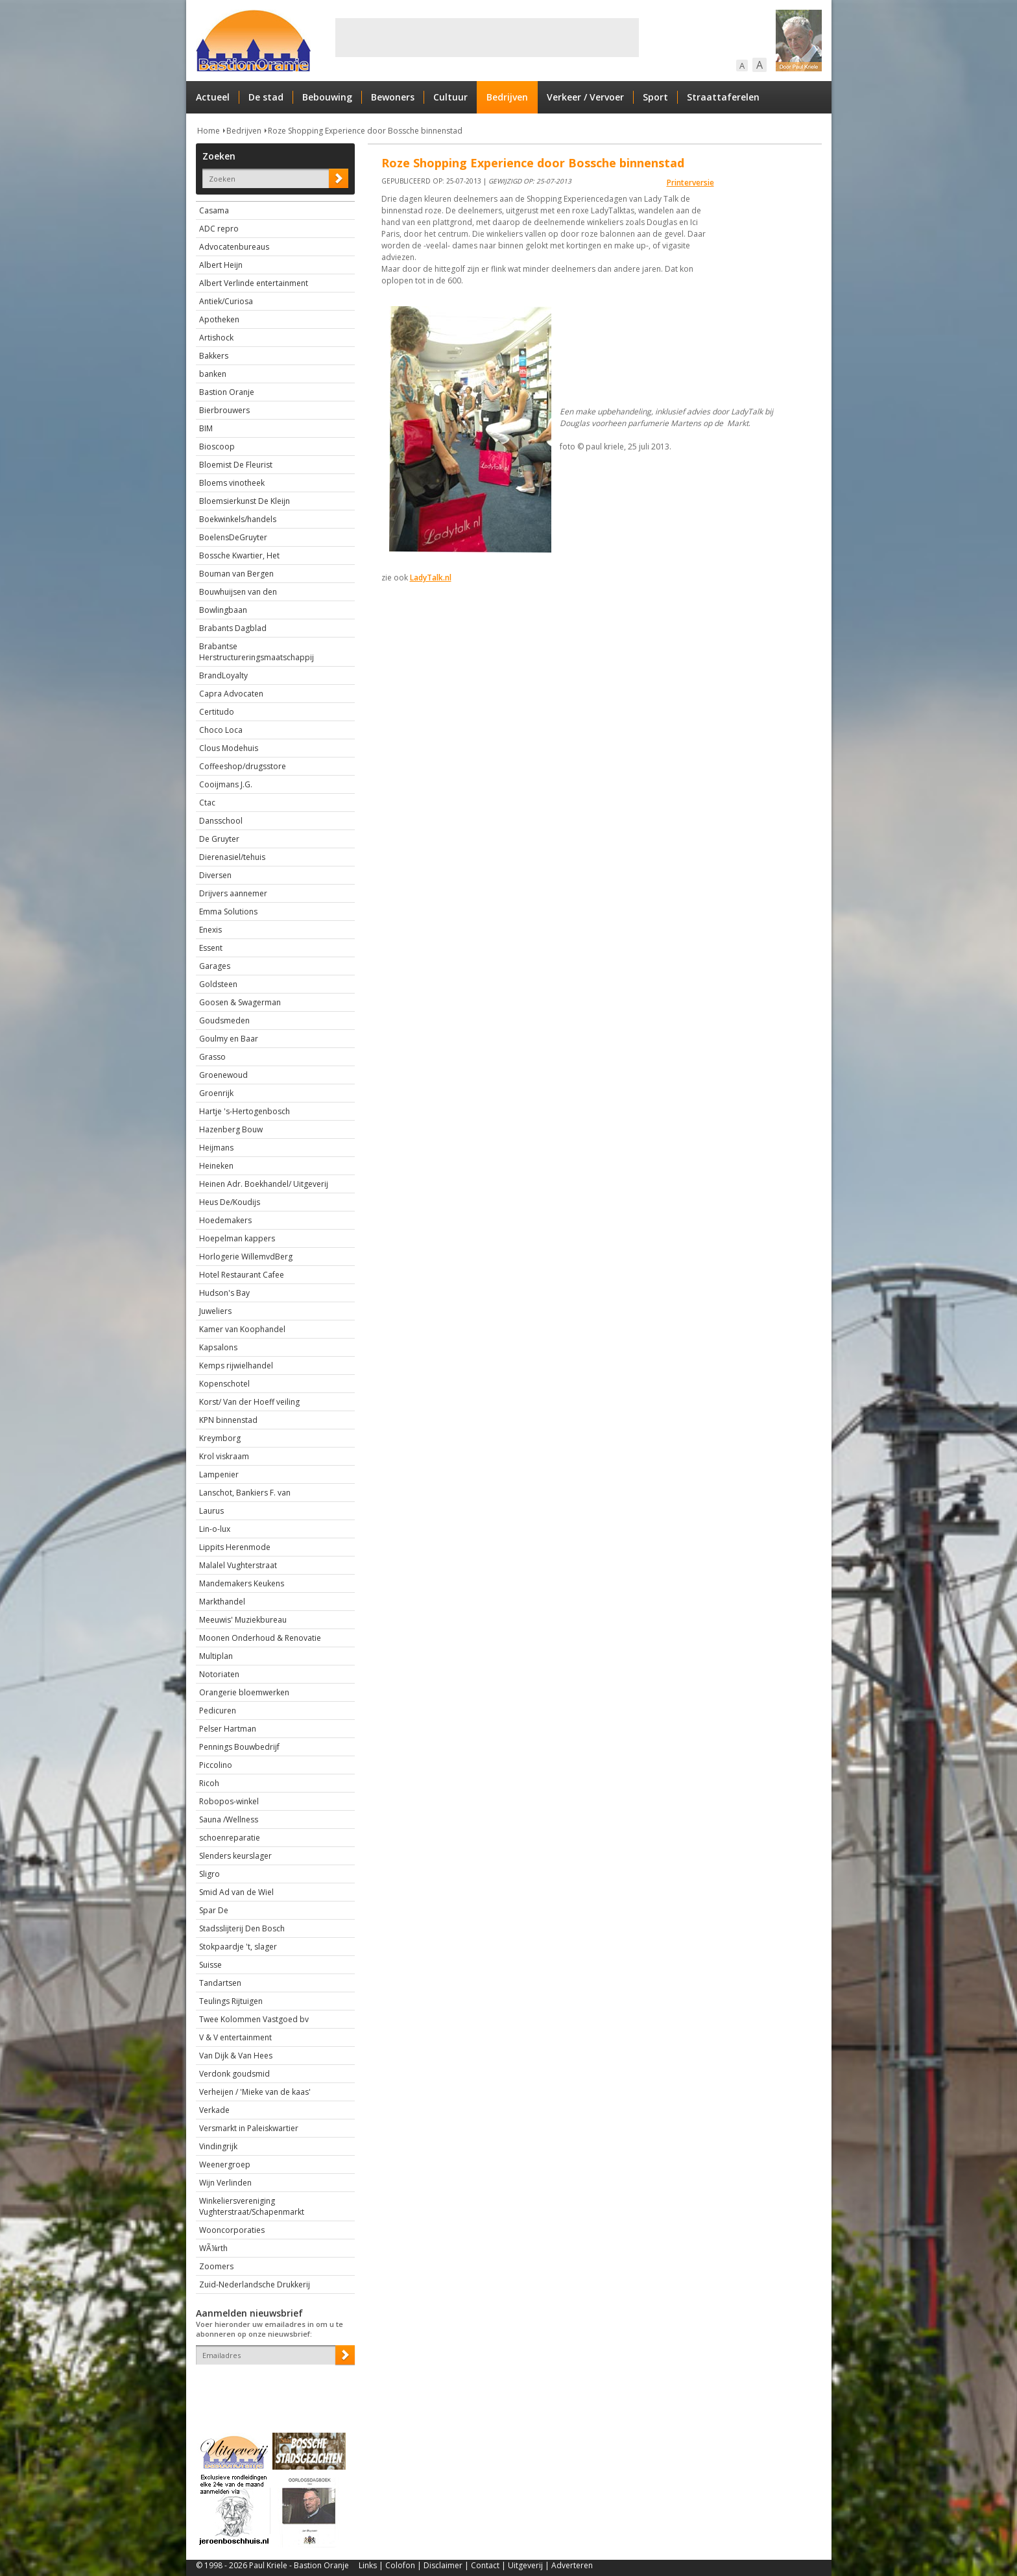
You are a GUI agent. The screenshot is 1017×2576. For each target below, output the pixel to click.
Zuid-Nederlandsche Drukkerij (254, 2284)
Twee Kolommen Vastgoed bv (254, 2019)
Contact (485, 2565)
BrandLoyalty (223, 675)
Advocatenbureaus (234, 246)
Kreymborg (220, 1438)
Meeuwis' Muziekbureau (243, 1619)
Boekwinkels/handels (237, 519)
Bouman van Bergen (236, 573)
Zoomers (216, 2266)
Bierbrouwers (224, 410)
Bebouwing (327, 97)
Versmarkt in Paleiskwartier (248, 2128)
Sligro (209, 1873)
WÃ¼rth (213, 2248)
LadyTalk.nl (430, 577)
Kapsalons (218, 1347)
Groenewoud (223, 1074)
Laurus (211, 1510)
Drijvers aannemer (233, 893)
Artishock (216, 337)
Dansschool (221, 820)
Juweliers (215, 1311)
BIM (206, 428)
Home (208, 130)
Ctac (207, 802)
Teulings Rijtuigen (231, 2001)
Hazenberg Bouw (231, 1129)
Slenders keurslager (235, 1855)
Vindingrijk (218, 2146)
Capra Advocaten (231, 693)
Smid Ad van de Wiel (236, 1892)
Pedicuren (217, 1710)
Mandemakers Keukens (241, 1583)
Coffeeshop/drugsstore (242, 766)
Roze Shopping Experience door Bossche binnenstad (365, 130)
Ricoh (209, 1783)
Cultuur (450, 97)
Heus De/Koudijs (229, 1202)
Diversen (215, 875)
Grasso (212, 1056)
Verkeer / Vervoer (585, 97)
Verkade (214, 2110)
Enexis (210, 929)
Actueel (213, 97)
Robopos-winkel (229, 1801)
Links (368, 2565)
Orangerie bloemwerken (244, 1692)
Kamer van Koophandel (242, 1329)
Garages (214, 966)
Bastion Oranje (226, 392)
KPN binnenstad (228, 1419)
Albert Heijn (221, 264)
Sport (655, 97)
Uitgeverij (525, 2565)
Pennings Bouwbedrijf (239, 1746)
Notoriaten (219, 1674)
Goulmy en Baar (228, 1038)
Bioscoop (217, 446)
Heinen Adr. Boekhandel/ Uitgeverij (263, 1183)
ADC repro (219, 228)
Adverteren (572, 2565)
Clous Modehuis (228, 748)
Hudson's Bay (224, 1292)
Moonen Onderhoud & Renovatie (260, 1637)
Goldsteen (218, 984)
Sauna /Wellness (228, 1819)
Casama (214, 210)
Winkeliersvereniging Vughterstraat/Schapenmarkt (251, 2206)
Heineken (216, 1165)
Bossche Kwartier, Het (239, 555)
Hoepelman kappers (237, 1238)
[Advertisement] (487, 37)
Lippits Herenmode (234, 1547)
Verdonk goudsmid (234, 2073)
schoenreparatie (229, 1837)
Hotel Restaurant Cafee (241, 1274)
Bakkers (213, 355)
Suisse (210, 1964)
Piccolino (215, 1765)
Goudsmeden (224, 1020)
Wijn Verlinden (225, 2182)
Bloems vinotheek (232, 482)
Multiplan (216, 1656)
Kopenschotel (224, 1383)
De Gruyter (219, 838)
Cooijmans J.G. (225, 784)
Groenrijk (216, 1093)
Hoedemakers (225, 1220)
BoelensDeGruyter (233, 537)
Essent (210, 947)
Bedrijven (507, 97)
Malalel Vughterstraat (238, 1565)
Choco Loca (221, 729)
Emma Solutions (228, 911)
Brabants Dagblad (233, 628)
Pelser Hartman (227, 1728)
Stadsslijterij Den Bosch (242, 1928)
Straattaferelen (723, 97)
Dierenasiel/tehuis (232, 857)
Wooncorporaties (232, 2230)
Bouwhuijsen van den (238, 591)
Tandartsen (220, 1982)
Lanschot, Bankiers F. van (245, 1492)
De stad (265, 97)
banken (212, 373)
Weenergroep (224, 2164)
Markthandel (222, 1601)
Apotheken (219, 319)
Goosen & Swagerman (240, 1002)
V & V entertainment (235, 2037)
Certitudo (216, 711)
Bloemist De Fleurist (235, 464)
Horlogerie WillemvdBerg (246, 1256)
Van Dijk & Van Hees (235, 2055)
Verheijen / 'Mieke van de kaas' (255, 2091)
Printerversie (690, 182)
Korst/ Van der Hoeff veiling (249, 1401)
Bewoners (392, 97)
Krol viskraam (224, 1456)
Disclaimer (443, 2565)
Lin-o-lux (214, 1528)
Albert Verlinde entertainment (253, 283)
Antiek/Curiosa (226, 301)
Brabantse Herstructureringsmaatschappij (256, 652)
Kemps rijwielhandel (236, 1365)
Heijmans (216, 1147)
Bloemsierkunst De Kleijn (244, 501)
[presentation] (272, 2387)
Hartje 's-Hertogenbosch (244, 1111)
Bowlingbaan (223, 609)
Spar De (213, 1910)
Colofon (400, 2565)
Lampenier (219, 1474)
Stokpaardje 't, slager (238, 1946)
